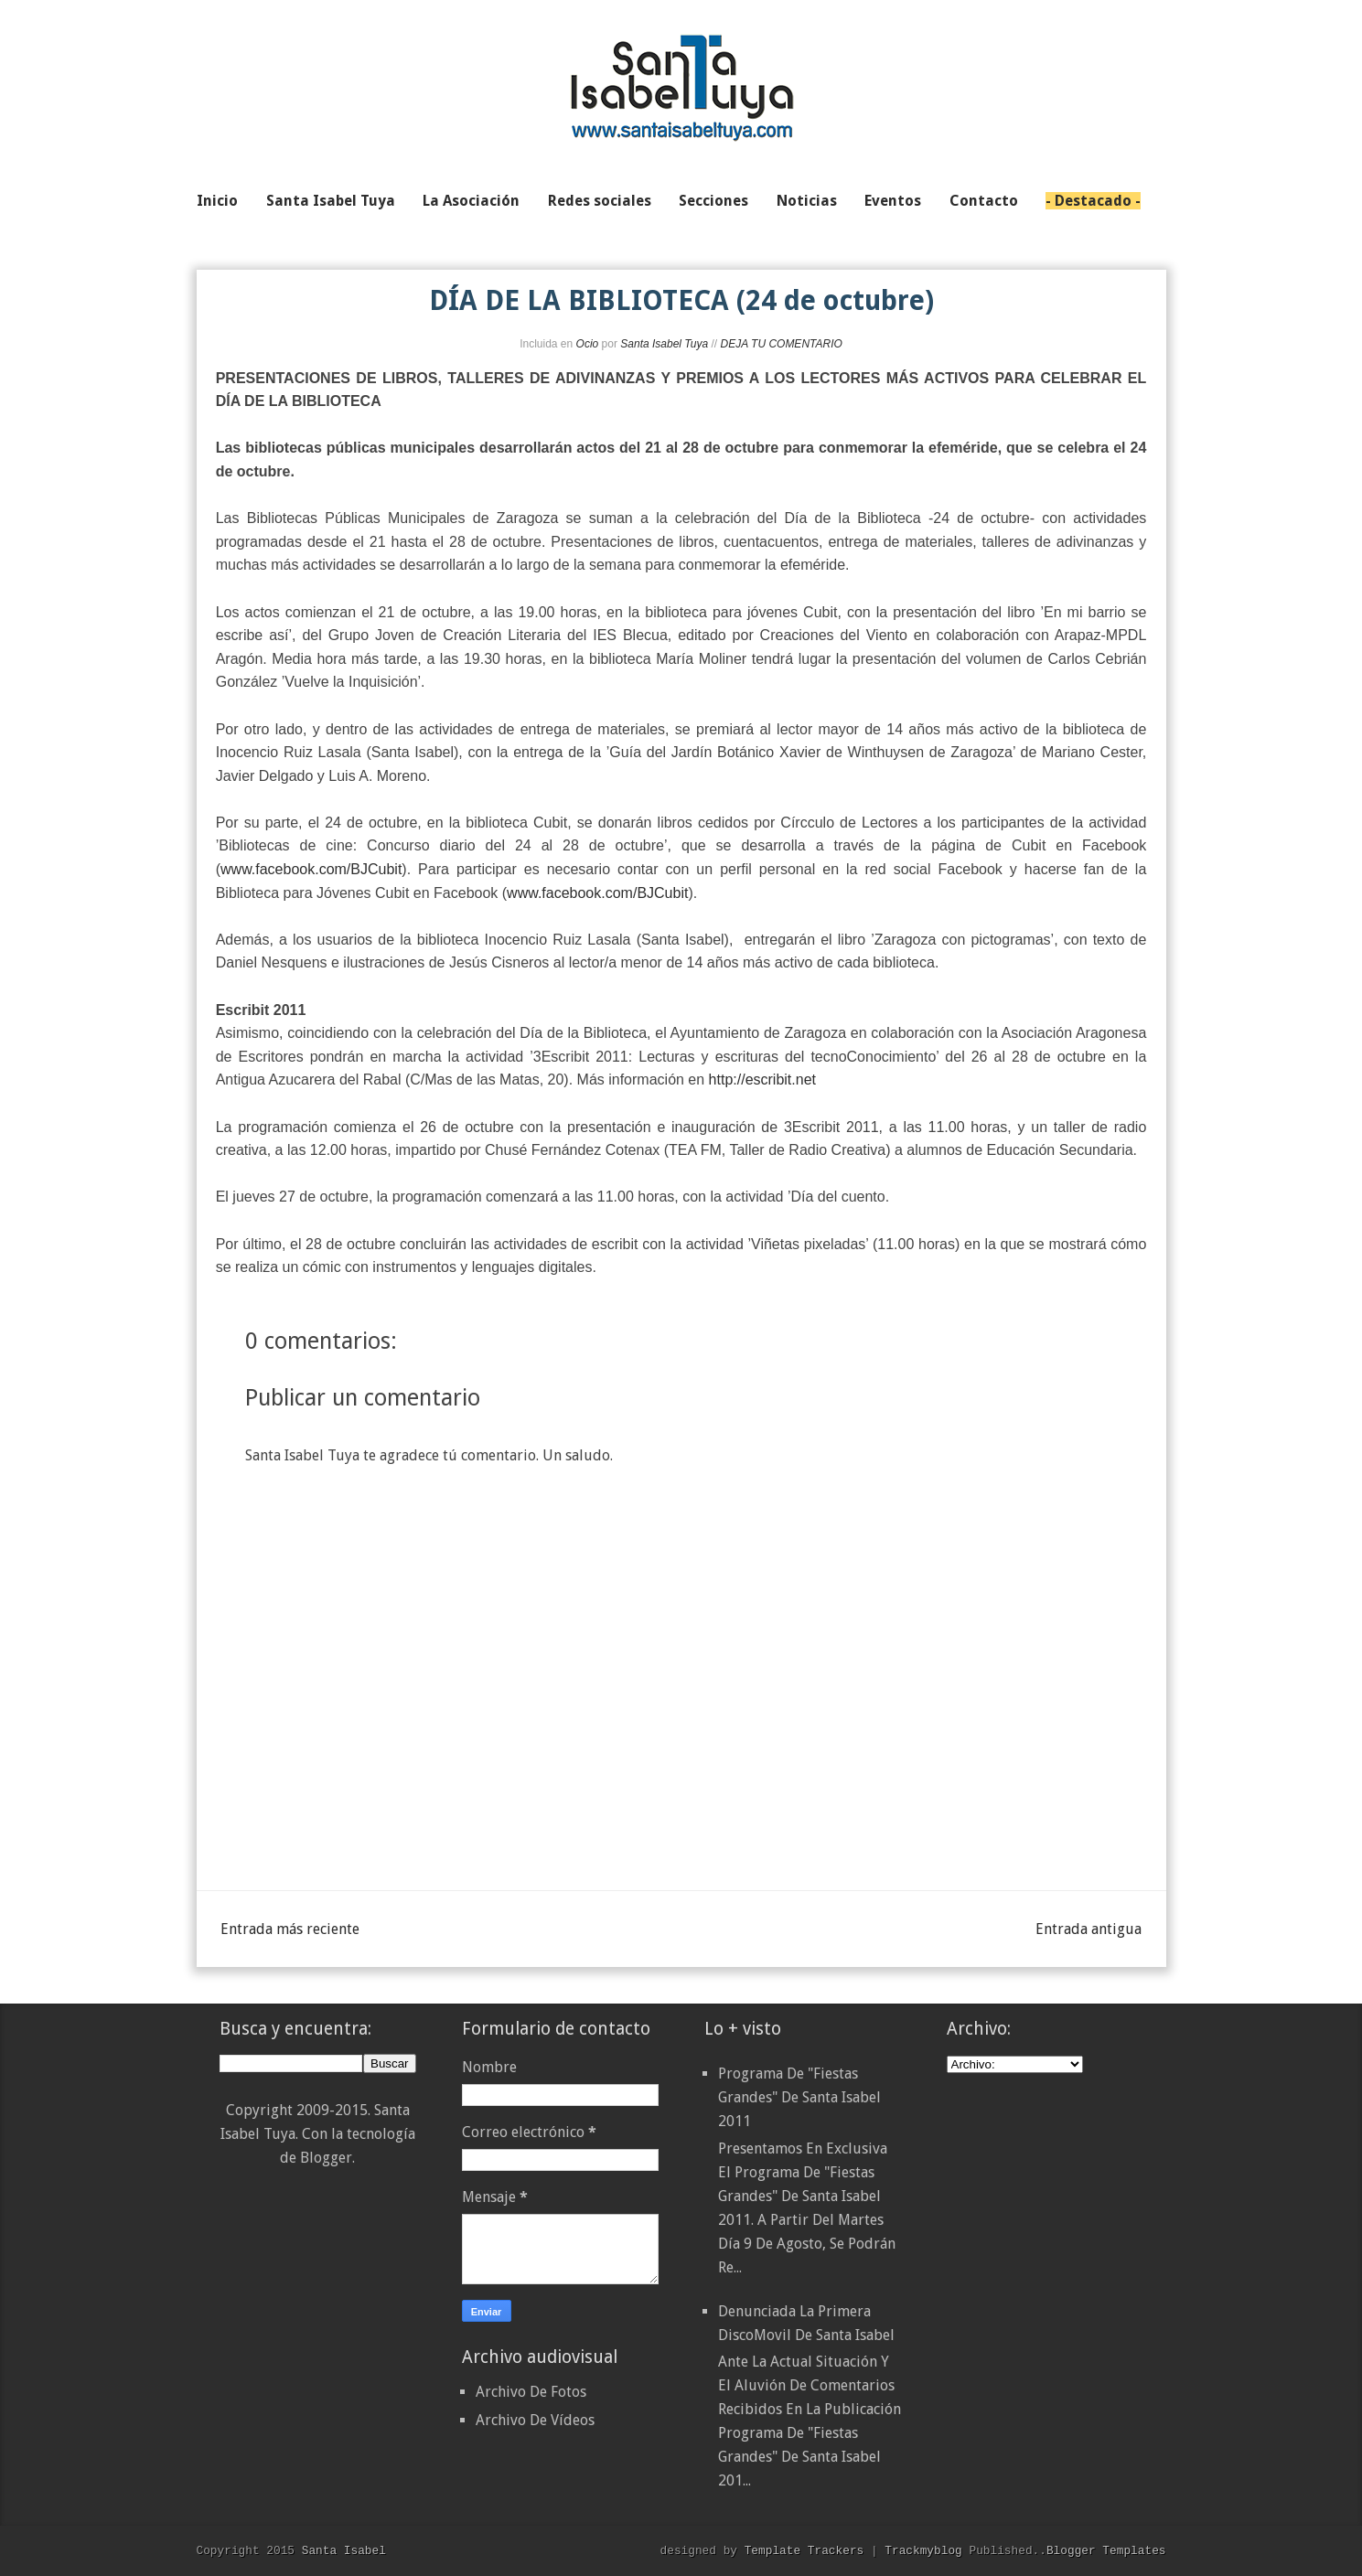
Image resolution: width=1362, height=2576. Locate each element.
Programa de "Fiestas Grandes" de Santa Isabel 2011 (799, 2097)
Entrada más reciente (289, 1929)
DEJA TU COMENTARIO (781, 343)
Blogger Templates (1106, 2550)
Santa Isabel (344, 2550)
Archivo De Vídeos (535, 2420)
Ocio (587, 343)
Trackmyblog (923, 2550)
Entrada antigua (1088, 1929)
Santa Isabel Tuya (664, 343)
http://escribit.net (762, 1079)
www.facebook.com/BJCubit (311, 869)
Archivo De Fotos (531, 2391)
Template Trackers (804, 2550)
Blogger (326, 2157)
